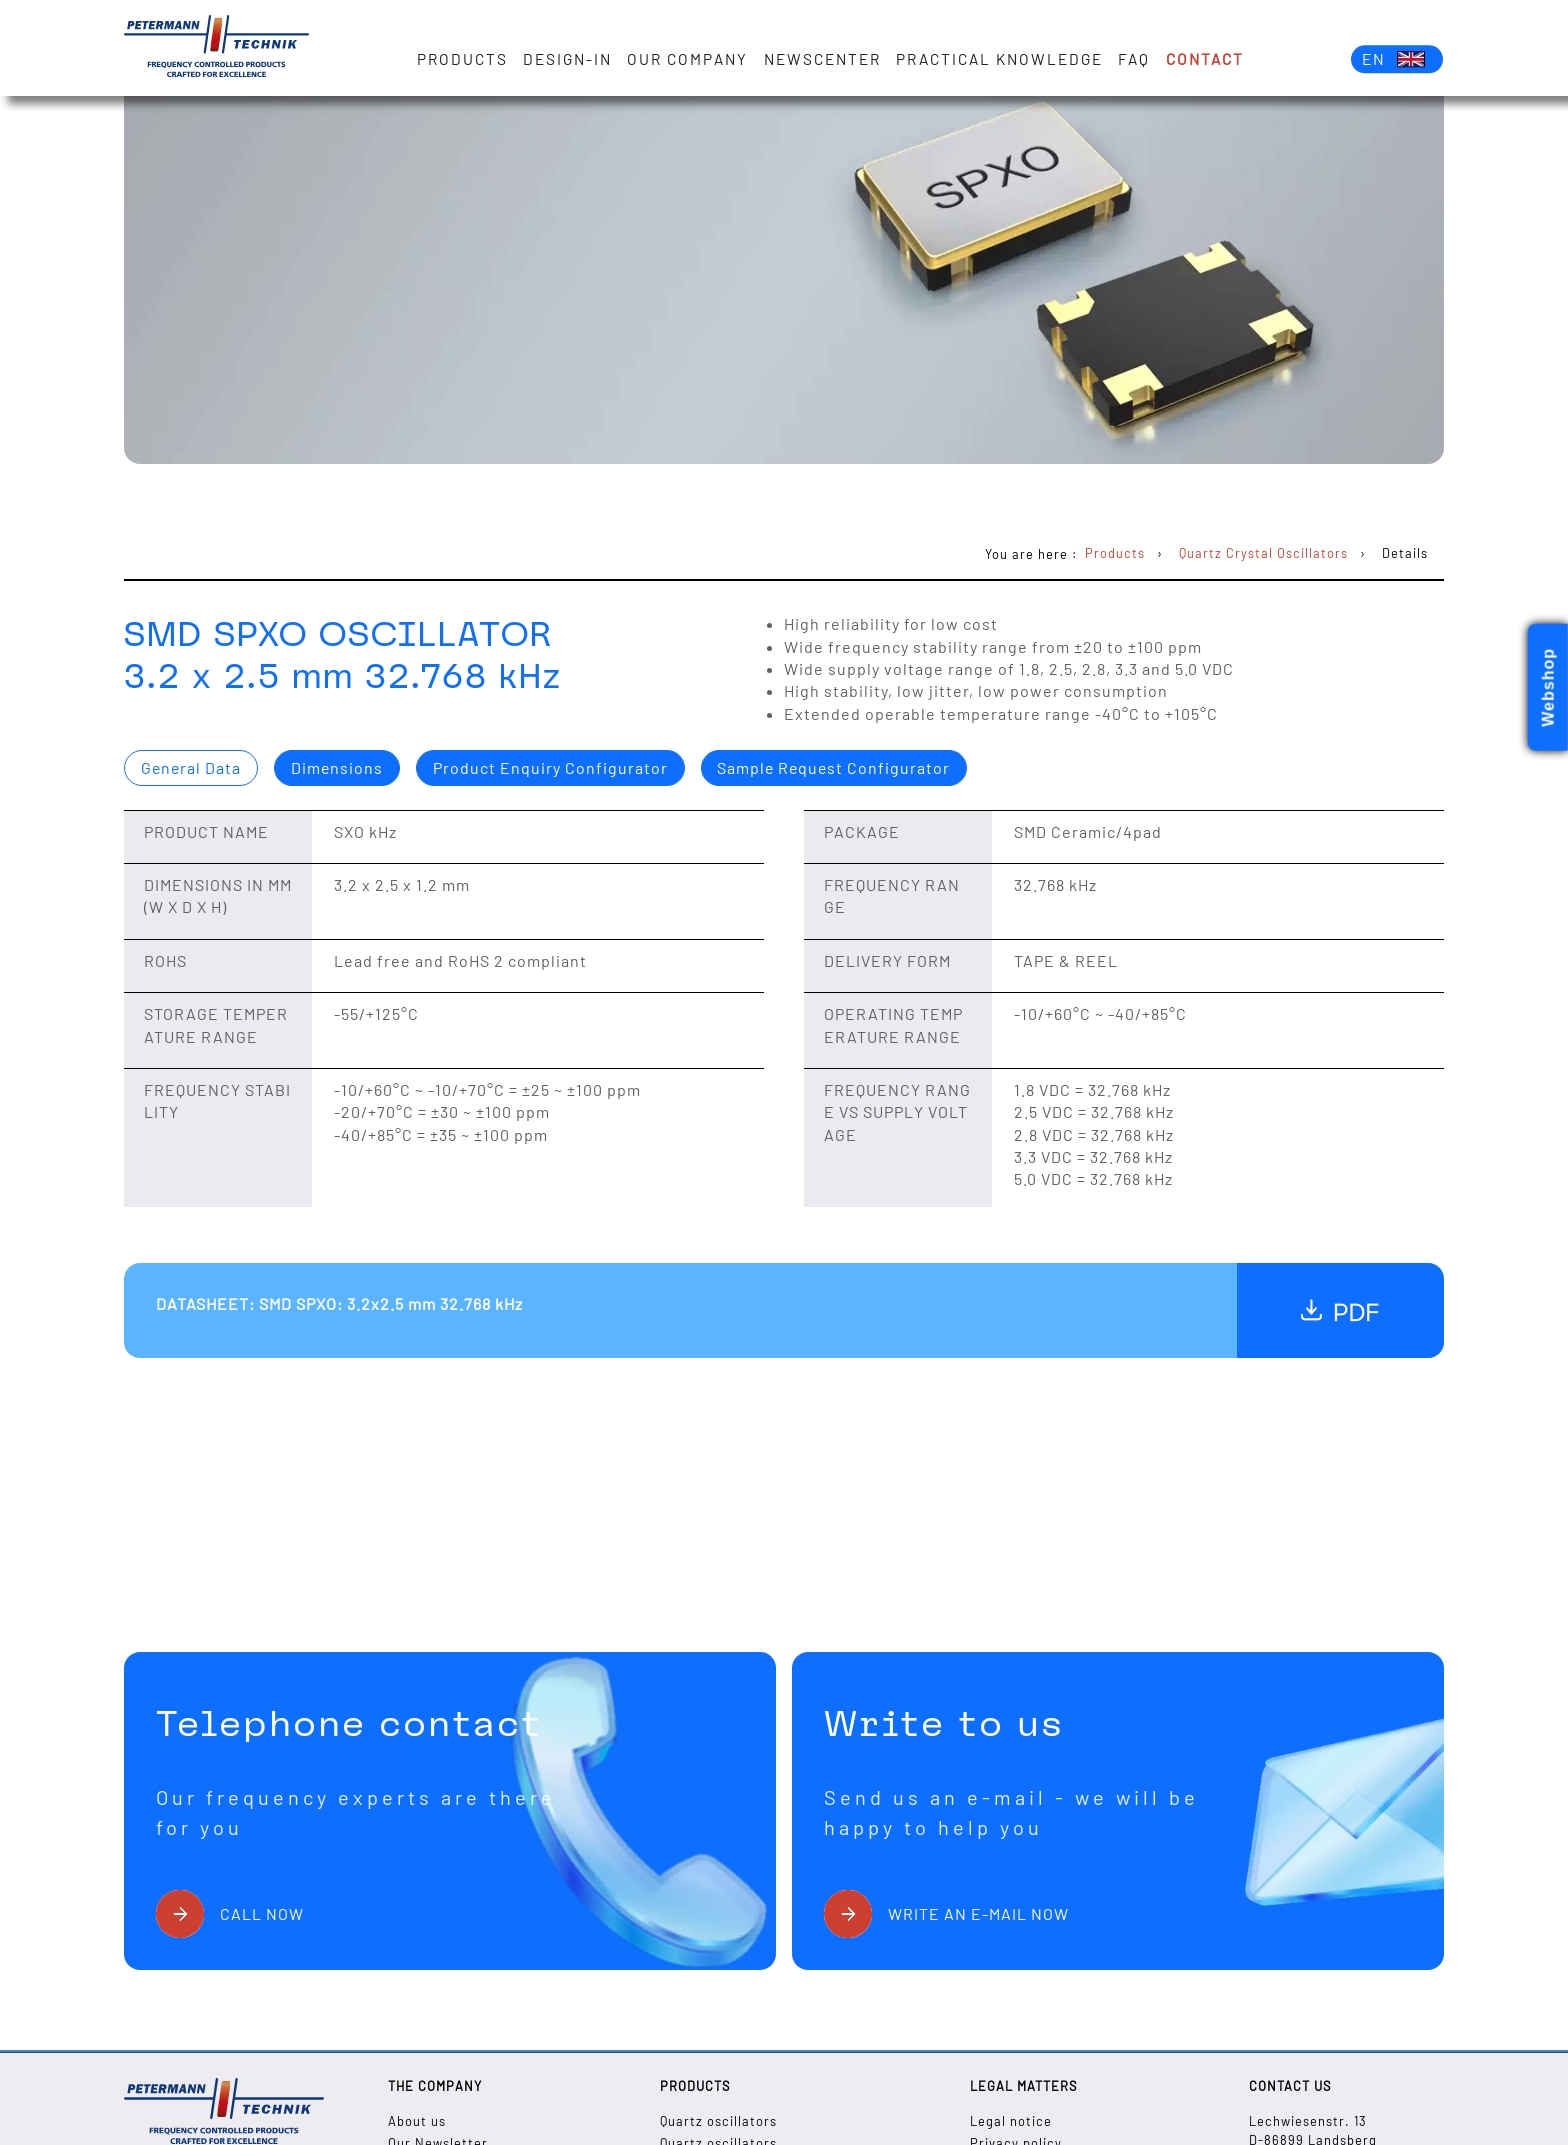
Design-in (567, 59)
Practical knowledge (1000, 59)
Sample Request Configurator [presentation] (839, 767)
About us (417, 2121)
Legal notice (1011, 2121)
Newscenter (822, 59)
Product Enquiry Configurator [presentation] (553, 767)
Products (462, 59)
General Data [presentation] (192, 767)
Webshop (1548, 687)
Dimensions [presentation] (339, 767)
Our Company (688, 59)
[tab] (192, 768)
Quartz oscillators (718, 2121)
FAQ (1135, 59)
